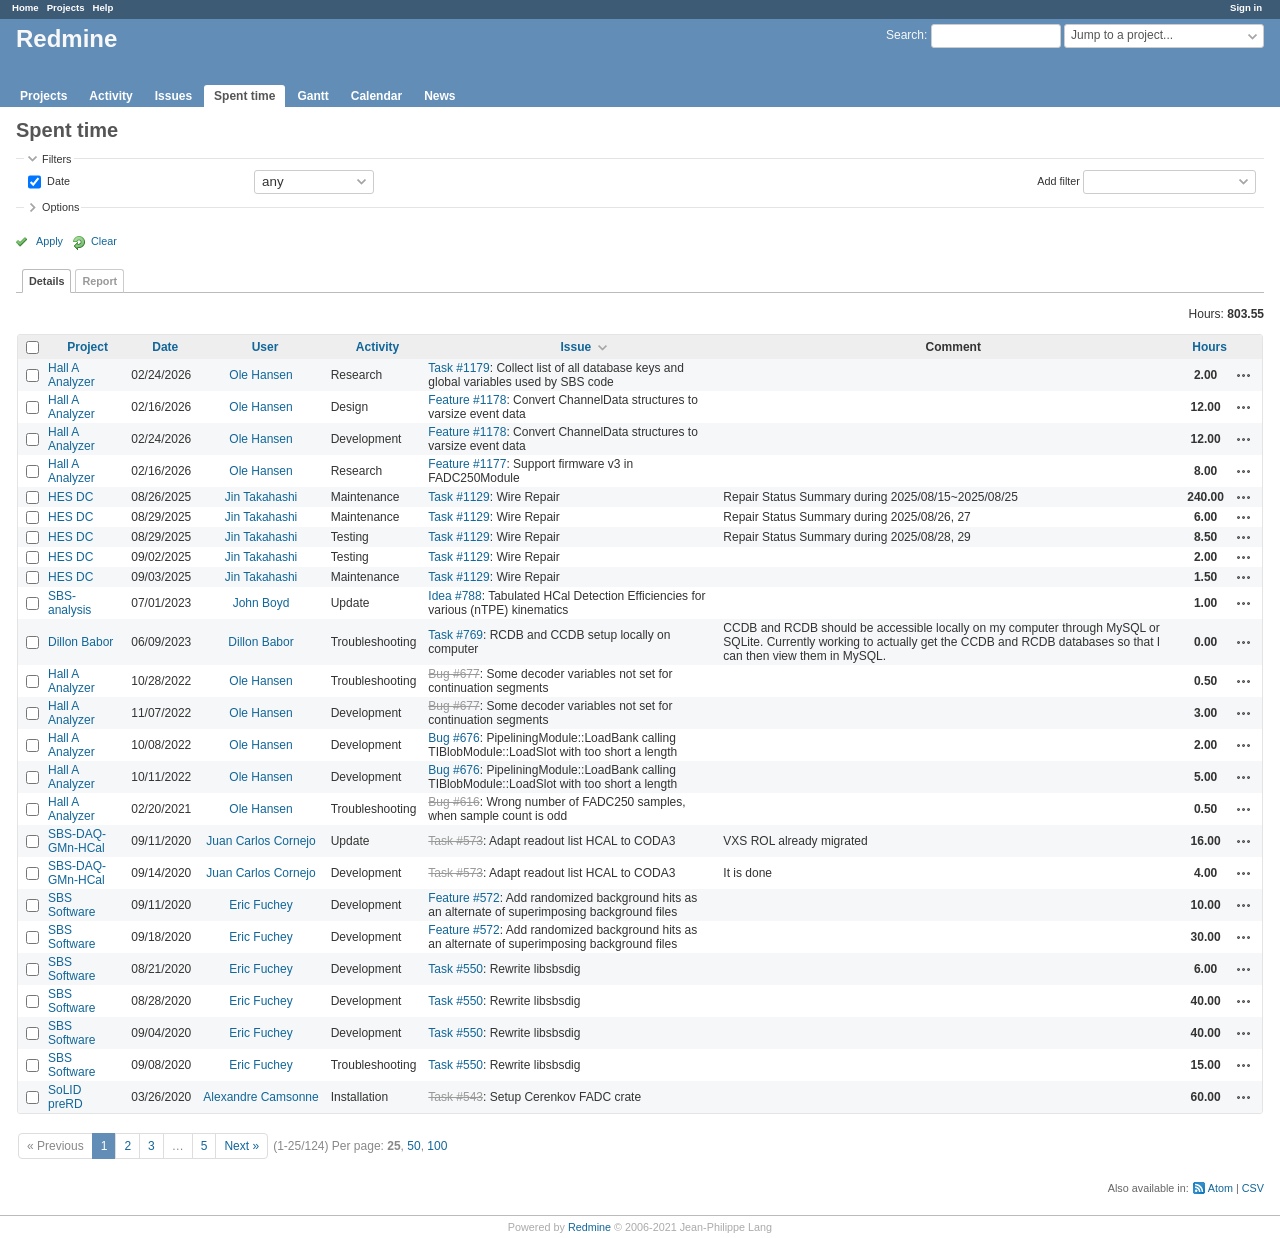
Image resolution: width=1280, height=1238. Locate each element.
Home (25, 7)
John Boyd (261, 603)
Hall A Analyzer (71, 375)
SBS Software (71, 905)
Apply (49, 241)
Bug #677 (453, 674)
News (439, 96)
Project (87, 347)
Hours (1209, 347)
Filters (56, 159)
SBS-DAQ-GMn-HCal (77, 841)
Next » (241, 1146)
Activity (110, 96)
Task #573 (455, 841)
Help (103, 7)
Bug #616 (453, 802)
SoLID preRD (65, 1097)
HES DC (70, 497)
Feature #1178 (467, 400)
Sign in (1246, 7)
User (265, 347)
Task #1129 (458, 497)
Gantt (312, 96)
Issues (173, 96)
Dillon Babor (80, 642)
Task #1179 (458, 368)
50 (413, 1146)
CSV (1253, 1188)
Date (57, 180)
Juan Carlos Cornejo (260, 841)
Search (905, 35)
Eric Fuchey (260, 905)
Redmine (589, 1227)
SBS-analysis (69, 603)
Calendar (376, 96)
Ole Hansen (260, 375)
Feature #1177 (467, 464)
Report (99, 281)
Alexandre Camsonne (260, 1097)
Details (46, 281)
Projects (66, 7)
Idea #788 (454, 596)
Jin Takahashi (261, 497)
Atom (1220, 1188)
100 (437, 1146)
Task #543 (455, 1097)
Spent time (244, 96)
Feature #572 (463, 898)
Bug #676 (453, 738)
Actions (1244, 375)
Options (60, 207)
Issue (575, 347)
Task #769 (455, 635)
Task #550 (455, 969)
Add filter (1058, 180)
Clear (104, 241)
